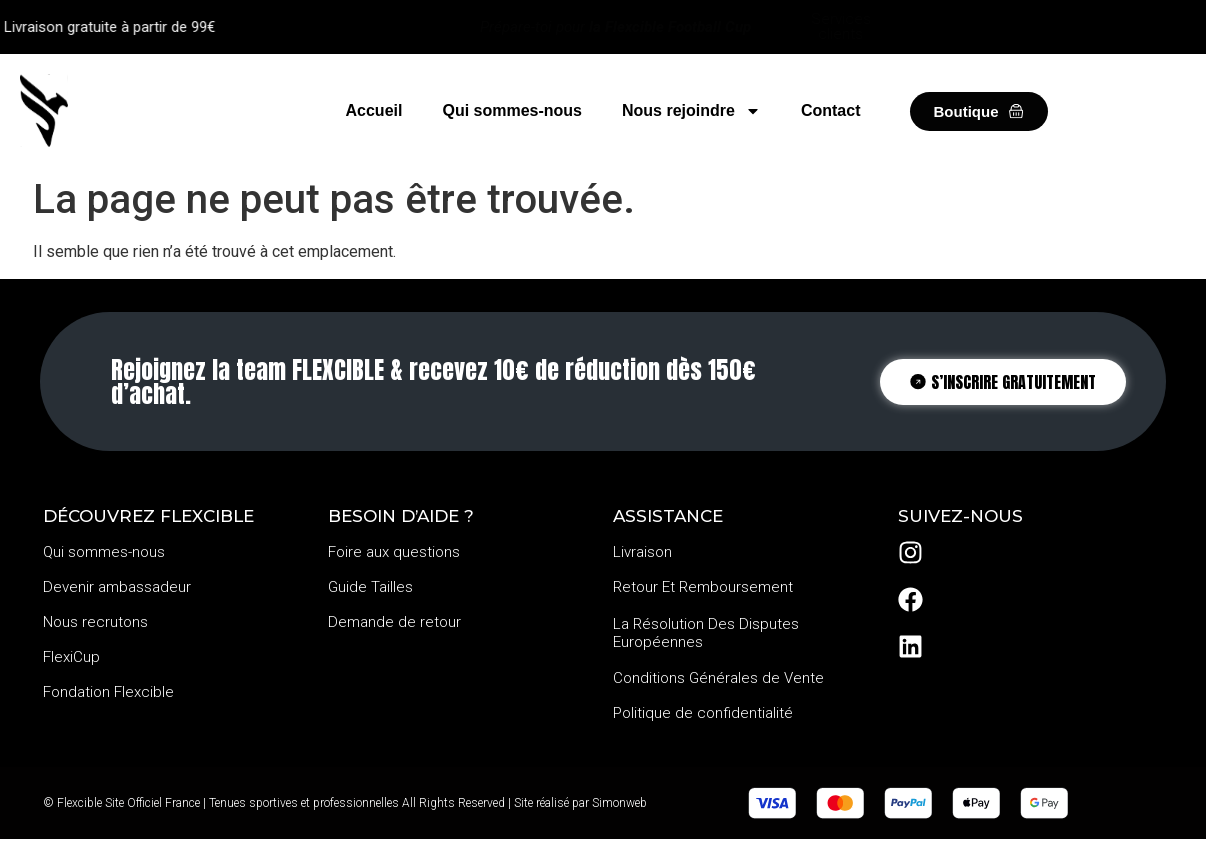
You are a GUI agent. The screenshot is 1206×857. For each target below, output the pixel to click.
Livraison (642, 552)
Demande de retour (394, 622)
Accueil (374, 110)
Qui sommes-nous (512, 110)
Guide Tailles (370, 587)
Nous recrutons (95, 622)
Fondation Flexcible (108, 692)
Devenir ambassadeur (117, 587)
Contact (831, 110)
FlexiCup (71, 657)
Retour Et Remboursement (703, 587)
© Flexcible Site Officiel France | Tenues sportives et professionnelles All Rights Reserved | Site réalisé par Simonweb (345, 803)
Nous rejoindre (691, 111)
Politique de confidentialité (703, 713)
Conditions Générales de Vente (718, 678)
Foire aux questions (394, 552)
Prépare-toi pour (615, 27)
